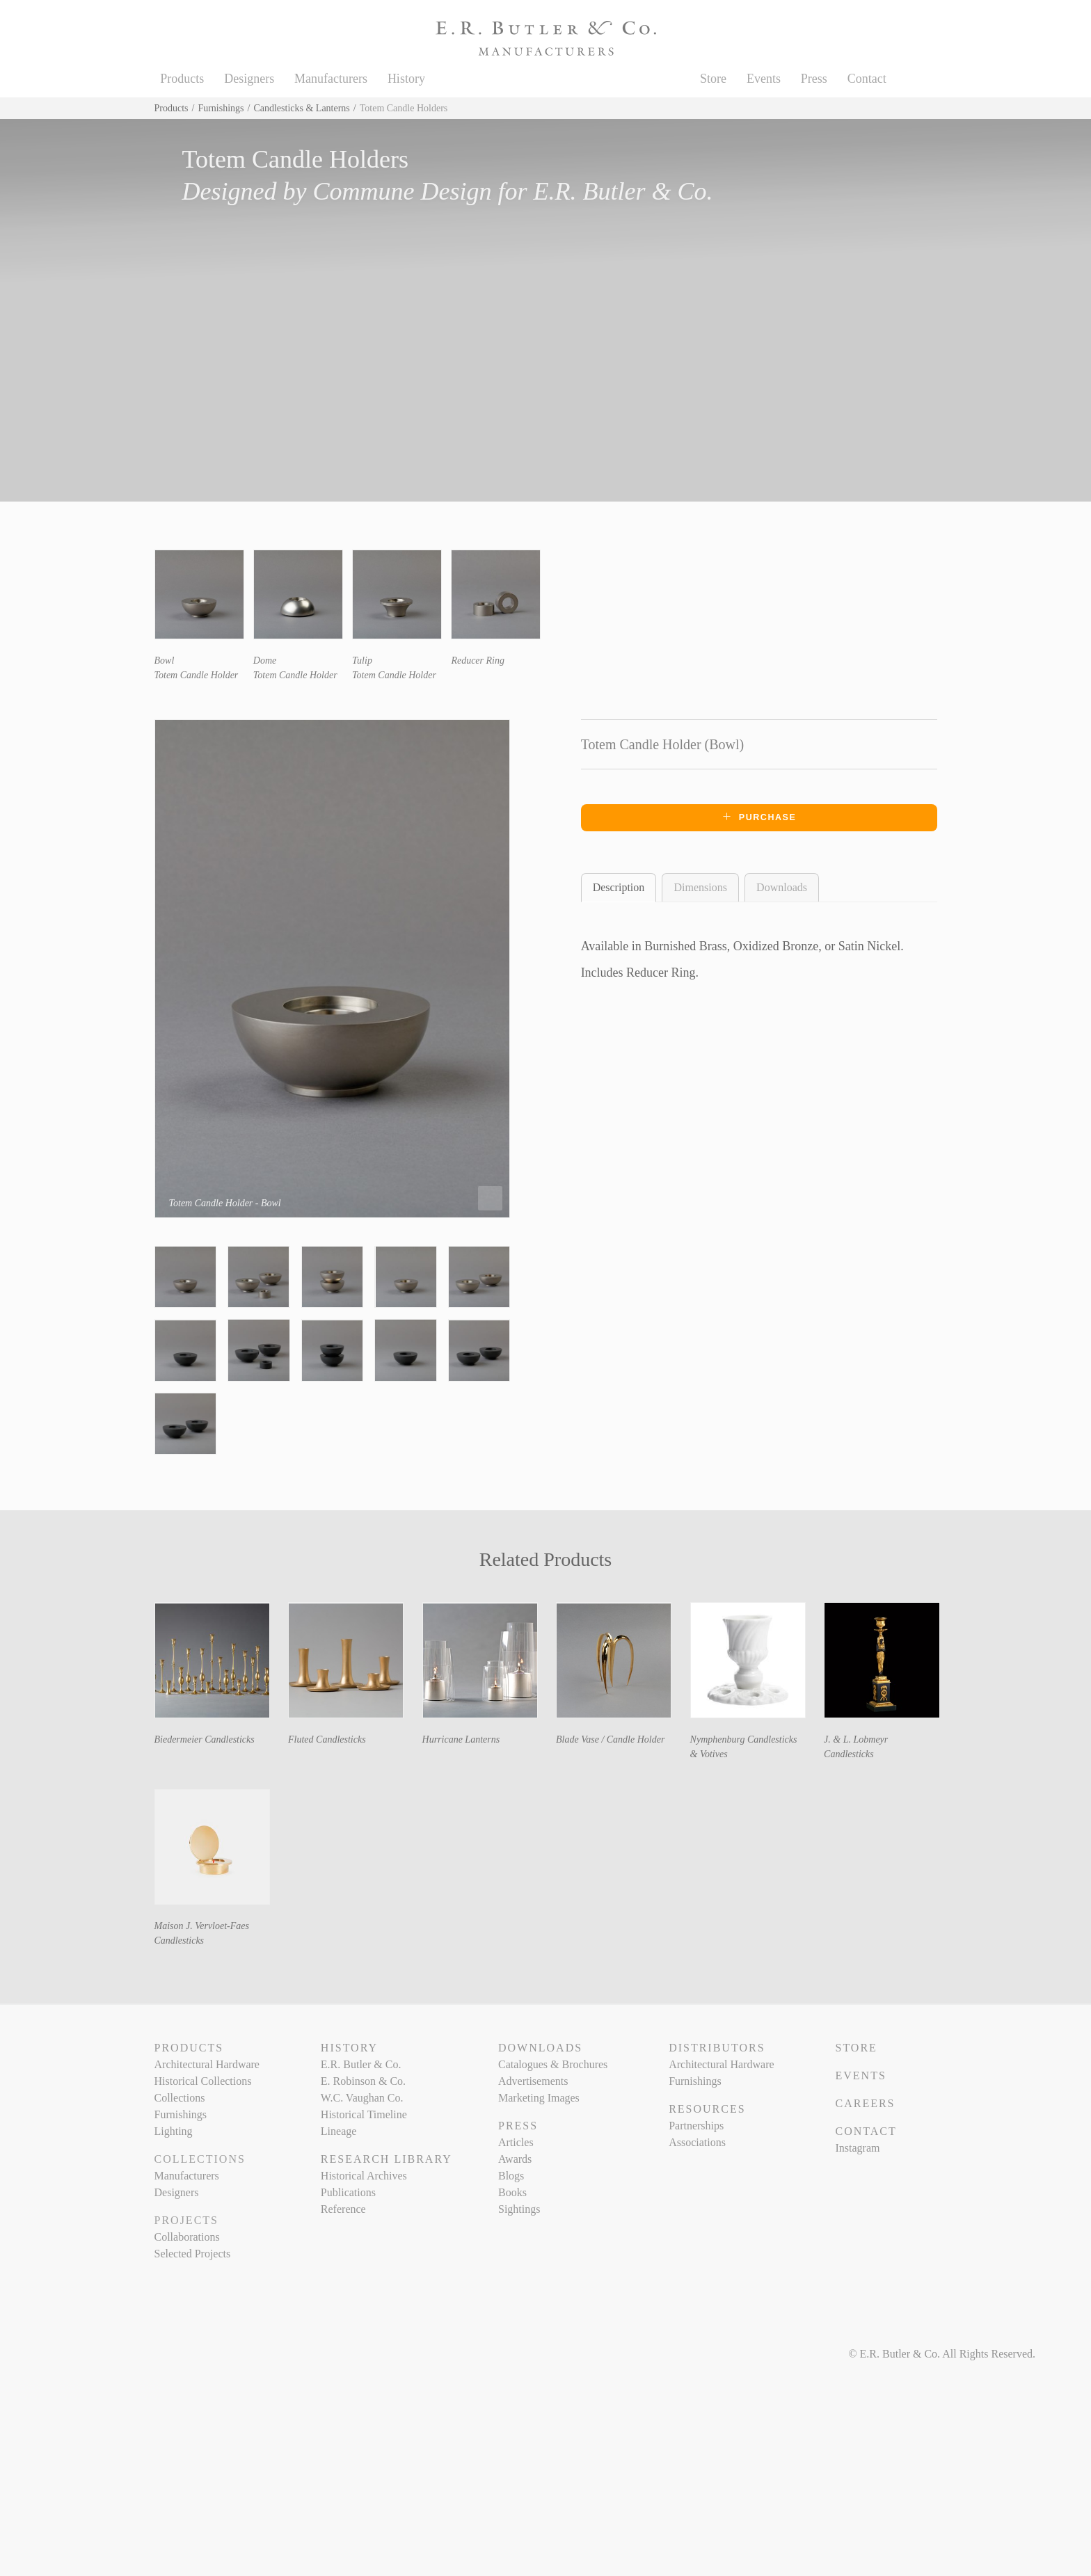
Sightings (519, 2209)
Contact (866, 79)
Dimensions (700, 887)
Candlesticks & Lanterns (301, 108)
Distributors (717, 2048)
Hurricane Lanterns (461, 1739)
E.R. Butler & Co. (622, 191)
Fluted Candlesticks (327, 1739)
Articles (516, 2142)
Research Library (386, 2159)
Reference (343, 2209)
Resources (707, 2109)
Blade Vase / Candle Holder (610, 1739)
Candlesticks (849, 1754)
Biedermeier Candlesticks (204, 1739)
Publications (348, 2192)
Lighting (173, 2131)
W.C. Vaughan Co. (362, 2098)
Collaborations (187, 2237)
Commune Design (401, 191)
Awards (515, 2159)
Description (619, 887)
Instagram (857, 2148)
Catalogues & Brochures (552, 2064)
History (406, 79)
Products (182, 79)
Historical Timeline (364, 2114)
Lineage (339, 2131)
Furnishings (221, 108)
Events (764, 79)
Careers (865, 2103)
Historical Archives (364, 2176)
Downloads (781, 887)
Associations (697, 2142)
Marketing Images (539, 2098)
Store (713, 79)
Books (512, 2192)
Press (814, 79)
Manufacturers (330, 79)
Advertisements (533, 2081)
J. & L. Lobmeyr (856, 1739)
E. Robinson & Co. (363, 2081)
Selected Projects (192, 2253)
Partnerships (696, 2125)
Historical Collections (203, 2081)
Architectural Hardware (207, 2064)
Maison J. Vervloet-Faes (201, 1926)
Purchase (759, 816)
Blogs (511, 2176)
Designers (249, 79)
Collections (179, 2098)
